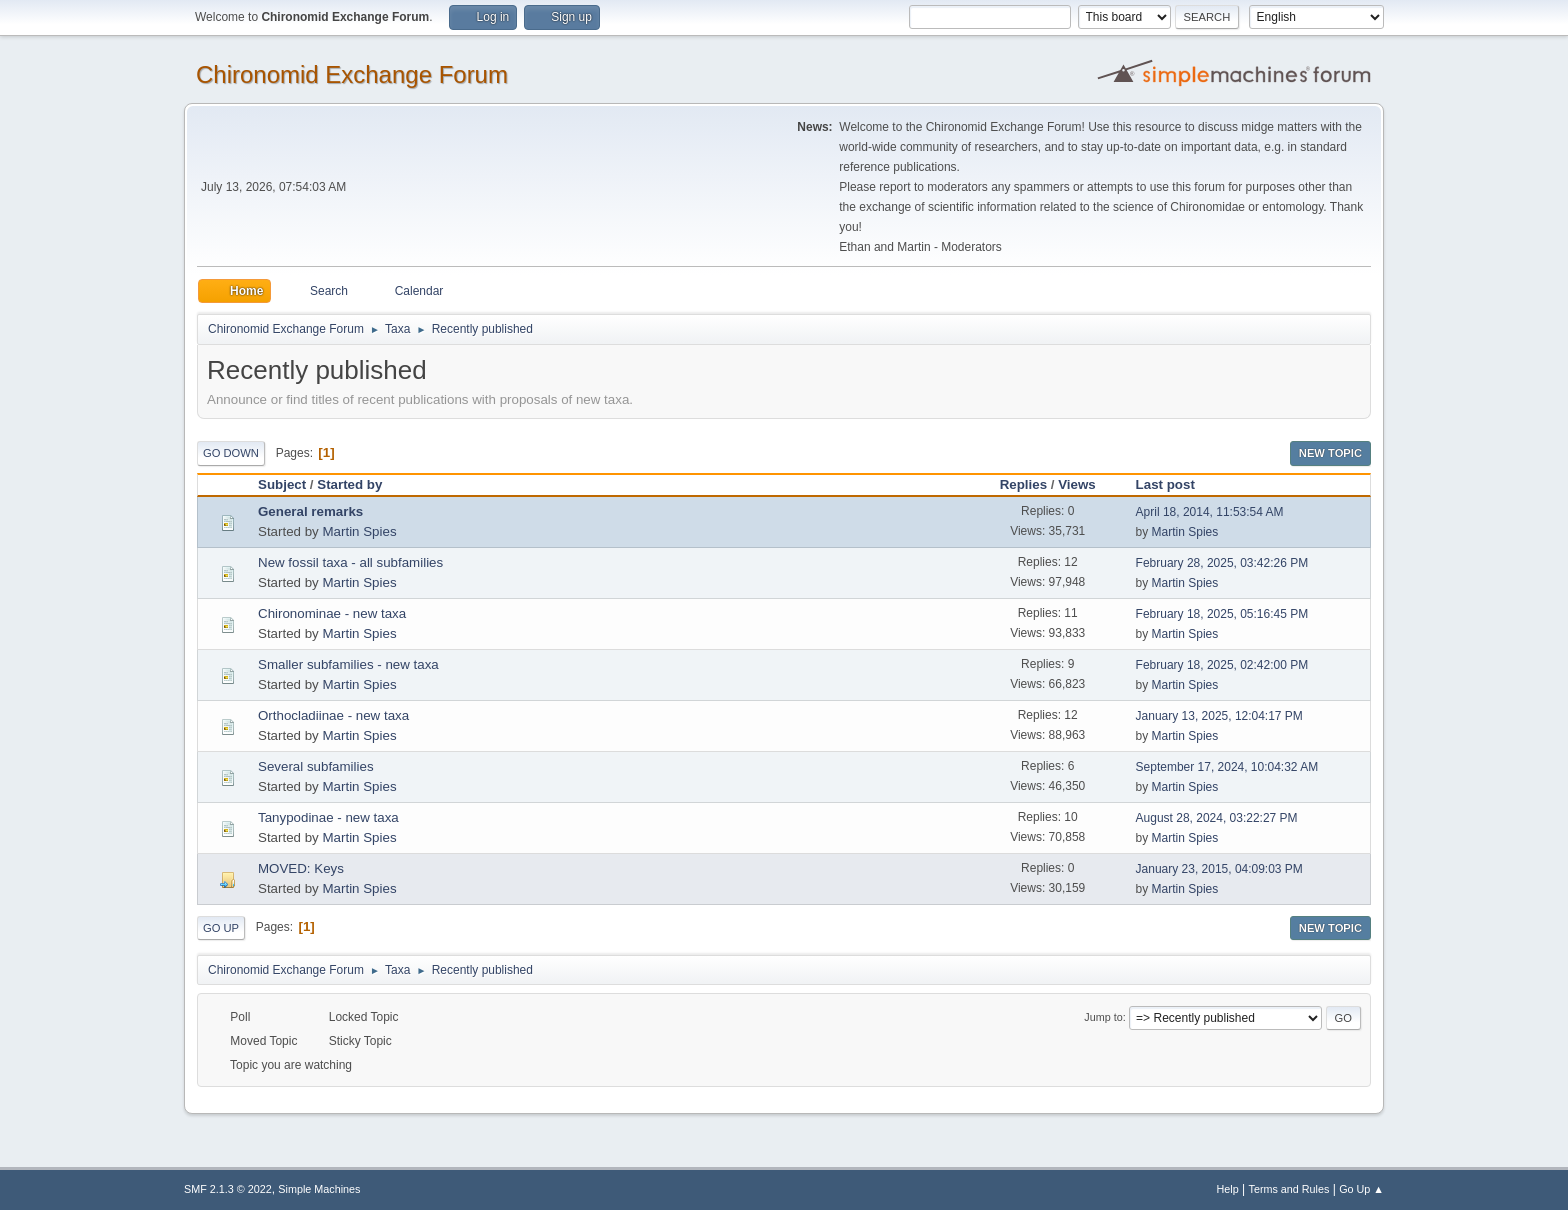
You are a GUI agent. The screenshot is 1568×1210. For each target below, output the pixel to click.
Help (1228, 1189)
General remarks (310, 511)
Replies (1023, 484)
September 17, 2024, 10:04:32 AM (1227, 767)
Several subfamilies (316, 766)
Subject (282, 484)
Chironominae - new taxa (332, 613)
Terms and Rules (1289, 1189)
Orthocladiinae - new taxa (333, 715)
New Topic (1330, 453)
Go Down (231, 453)
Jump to (1103, 1017)
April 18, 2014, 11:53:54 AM (1210, 512)
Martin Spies (359, 531)
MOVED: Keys (301, 868)
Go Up (221, 928)
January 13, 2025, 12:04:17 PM (1219, 716)
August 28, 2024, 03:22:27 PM (1217, 818)
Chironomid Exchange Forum (352, 74)
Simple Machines (319, 1189)
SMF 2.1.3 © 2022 (228, 1189)
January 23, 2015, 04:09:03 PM (1219, 869)
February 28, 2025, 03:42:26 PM (1222, 563)
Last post (1174, 484)
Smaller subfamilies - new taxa (348, 664)
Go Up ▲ (1361, 1189)
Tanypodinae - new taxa (328, 817)
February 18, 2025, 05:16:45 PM (1222, 614)
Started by (349, 484)
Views (1077, 484)
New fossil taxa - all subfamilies (350, 562)
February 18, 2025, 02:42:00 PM (1222, 665)
